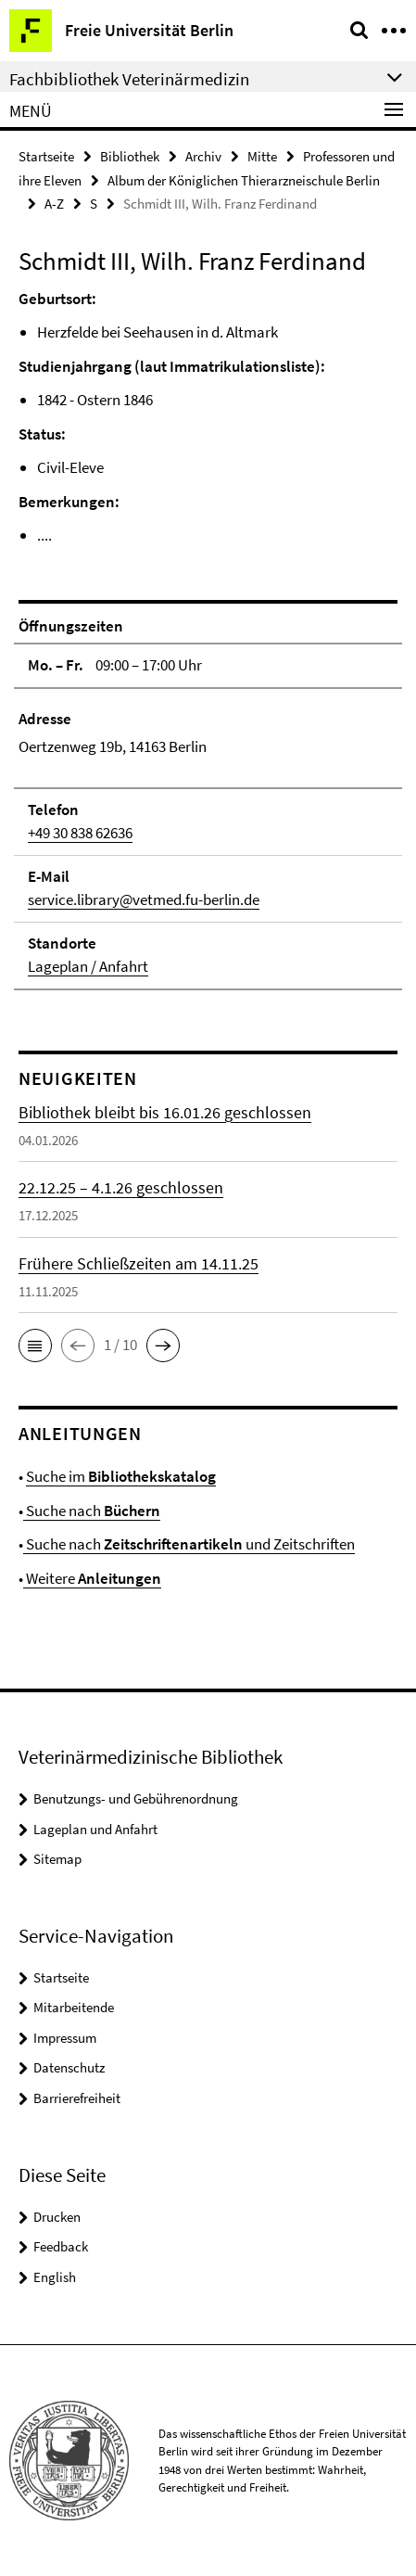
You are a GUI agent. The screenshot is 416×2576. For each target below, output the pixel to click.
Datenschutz (69, 2067)
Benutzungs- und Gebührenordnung (135, 1798)
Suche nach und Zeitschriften (189, 1544)
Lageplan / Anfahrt (88, 966)
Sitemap (57, 1859)
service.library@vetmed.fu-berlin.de (143, 899)
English (54, 2277)
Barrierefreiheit (76, 2098)
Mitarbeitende (73, 2007)
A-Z (54, 203)
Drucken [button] (57, 2216)
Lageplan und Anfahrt (95, 1829)
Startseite (46, 156)
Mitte (262, 156)
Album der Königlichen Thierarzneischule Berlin (243, 180)
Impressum (64, 2038)
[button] (35, 1345)
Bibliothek (129, 156)
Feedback (60, 2246)
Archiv (203, 156)
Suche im (121, 1476)
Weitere (92, 1578)
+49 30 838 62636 (80, 833)
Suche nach (91, 1510)
